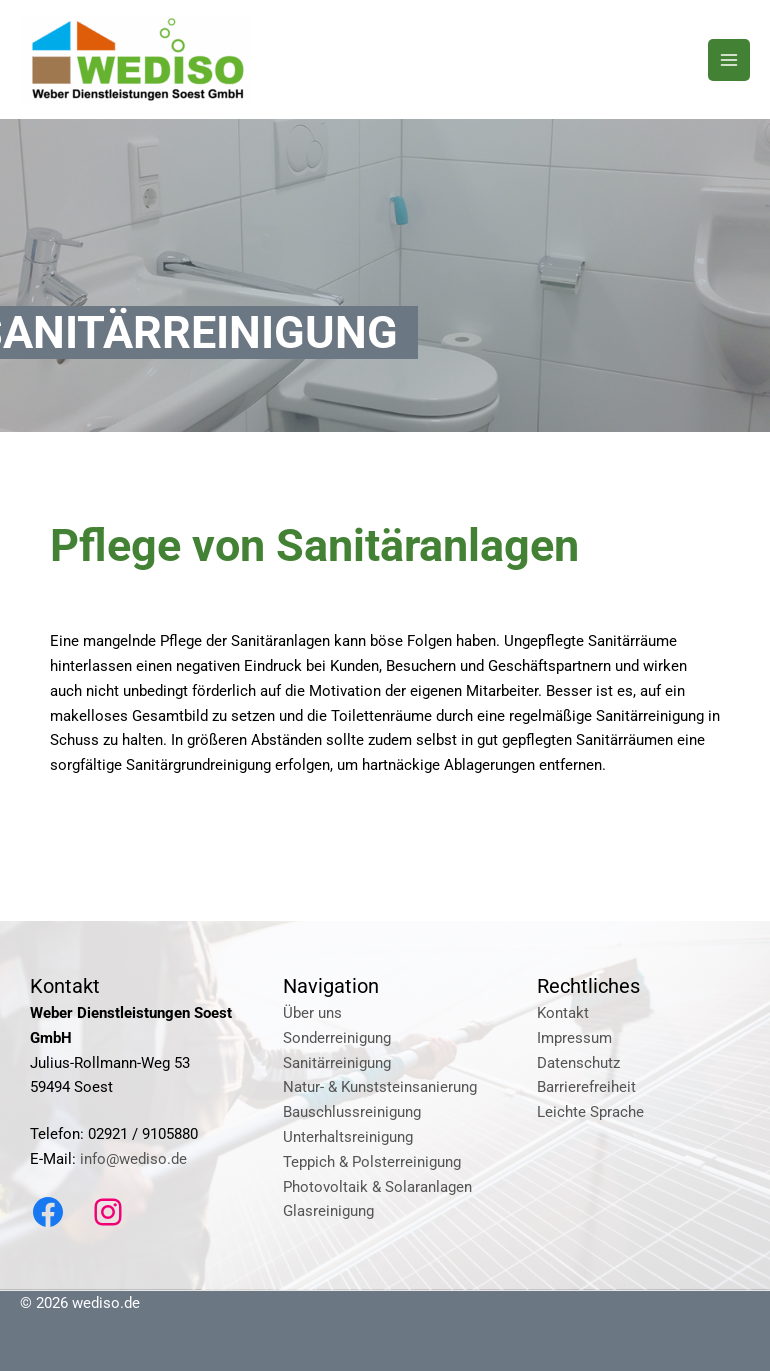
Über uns (312, 1013)
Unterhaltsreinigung (348, 1137)
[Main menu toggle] (729, 60)
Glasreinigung (328, 1211)
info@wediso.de (133, 1159)
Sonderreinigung (337, 1038)
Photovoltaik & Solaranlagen (377, 1187)
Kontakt (563, 1013)
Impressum (574, 1038)
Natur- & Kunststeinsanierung (380, 1087)
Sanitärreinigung (337, 1063)
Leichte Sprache (590, 1112)
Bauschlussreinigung (352, 1112)
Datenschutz (578, 1063)
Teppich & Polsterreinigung (372, 1162)
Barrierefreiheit (586, 1087)
